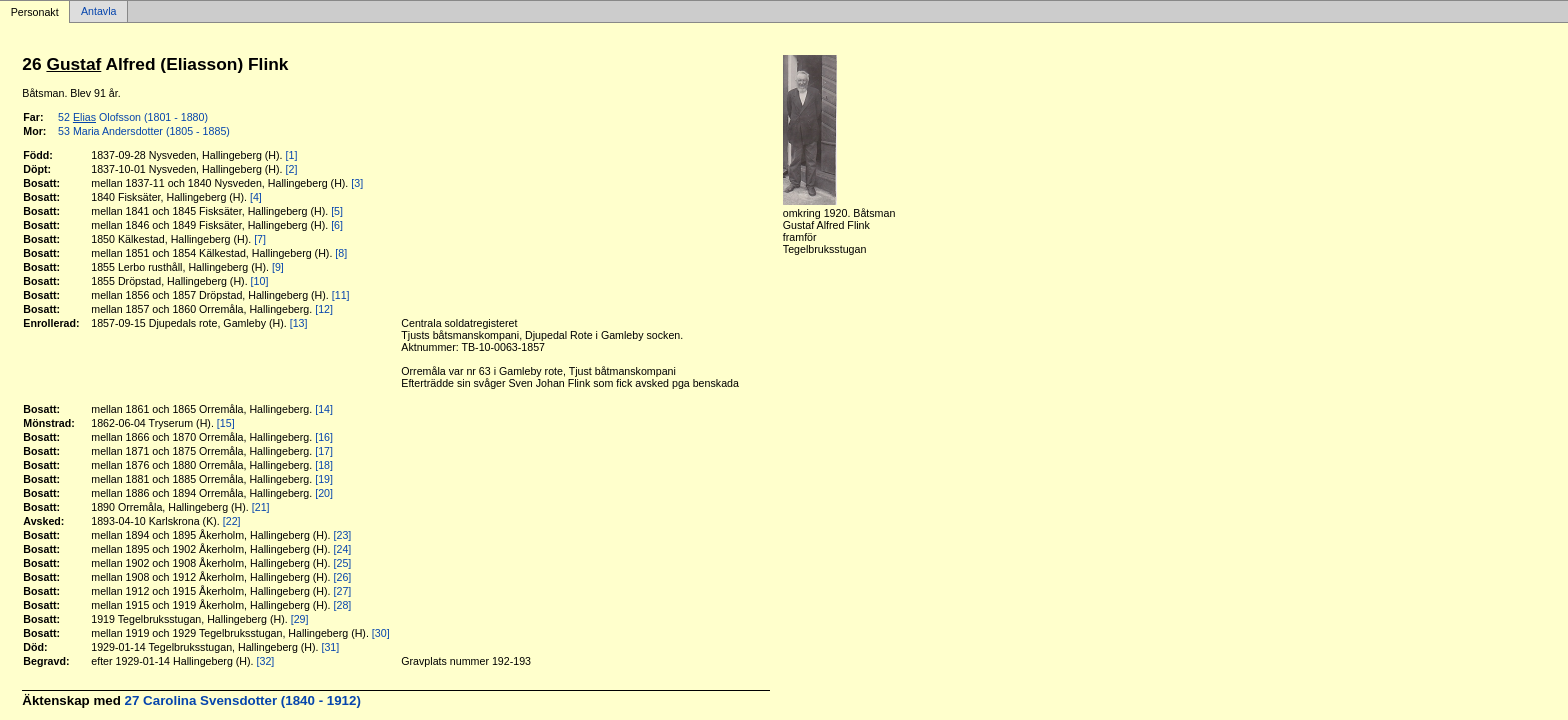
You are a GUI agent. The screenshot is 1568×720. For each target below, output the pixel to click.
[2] (292, 169)
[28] (343, 605)
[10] (260, 281)
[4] (256, 197)
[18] (324, 465)
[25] (343, 563)
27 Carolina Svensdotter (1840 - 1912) (243, 700)
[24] (343, 549)
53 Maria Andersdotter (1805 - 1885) (144, 131)
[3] (357, 183)
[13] (299, 323)
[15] (226, 423)
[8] (341, 253)
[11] (341, 295)
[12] (324, 309)
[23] (343, 535)
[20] (324, 493)
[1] (292, 155)
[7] (260, 239)
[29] (300, 619)
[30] (381, 633)
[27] (343, 591)
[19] (324, 479)
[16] (324, 437)
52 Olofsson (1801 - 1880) (133, 117)
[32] (266, 661)
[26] (343, 577)
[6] (337, 225)
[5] (337, 211)
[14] (324, 409)
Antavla (99, 12)
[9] (278, 267)
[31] (330, 647)
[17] (324, 451)
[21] (261, 507)
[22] (232, 521)
